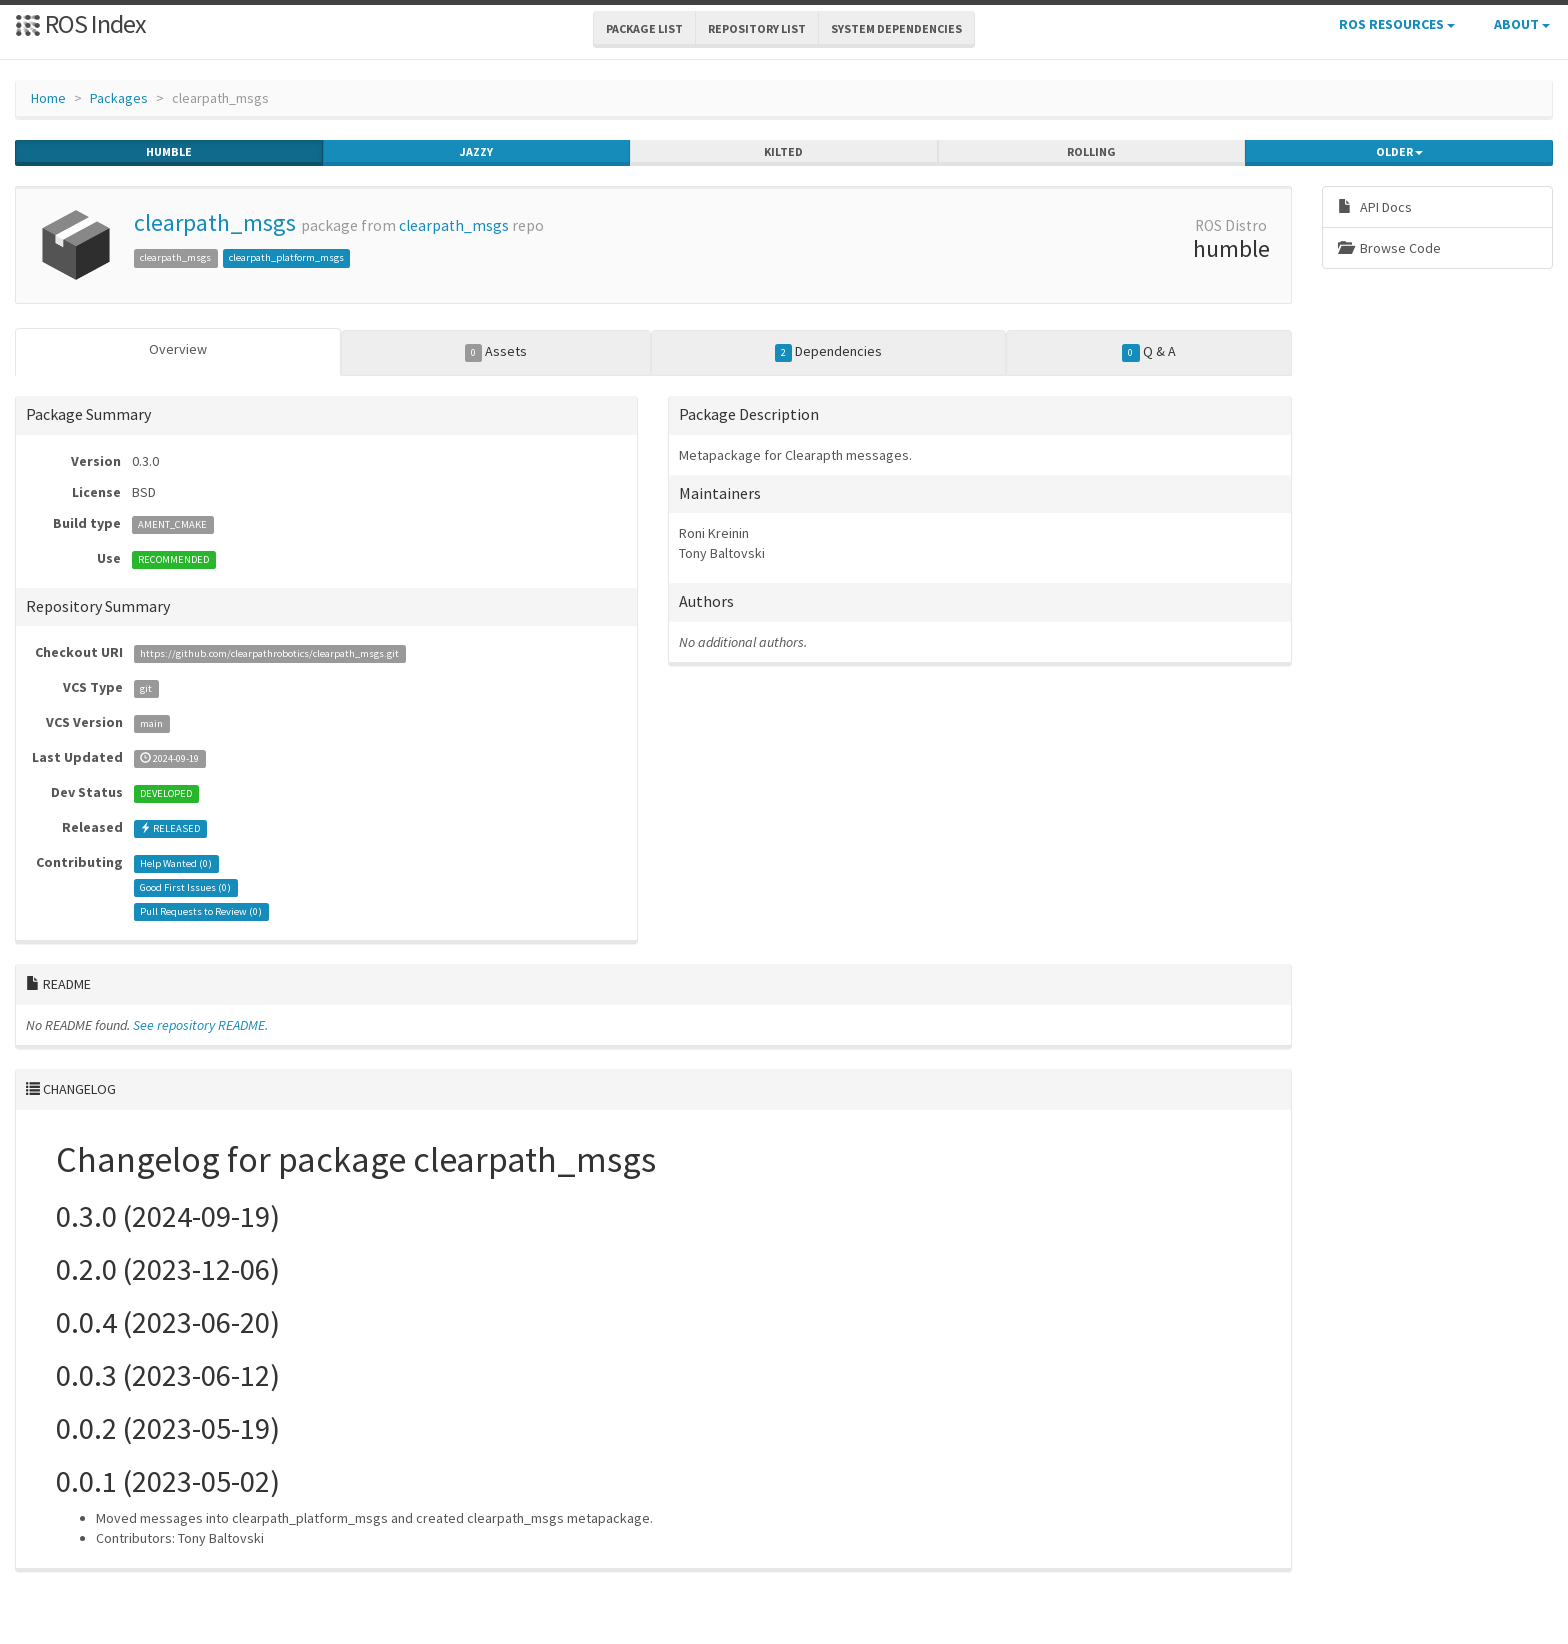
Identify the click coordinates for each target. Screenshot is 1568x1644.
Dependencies (829, 352)
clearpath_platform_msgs (286, 257)
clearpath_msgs (215, 222)
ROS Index (80, 23)
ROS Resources (1397, 24)
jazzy (476, 152)
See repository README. (200, 1025)
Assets (496, 352)
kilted (783, 152)
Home (48, 98)
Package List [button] (644, 28)
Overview (178, 349)
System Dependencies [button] (896, 28)
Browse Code (1389, 248)
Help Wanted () (176, 863)
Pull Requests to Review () (201, 911)
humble (169, 152)
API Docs (1375, 207)
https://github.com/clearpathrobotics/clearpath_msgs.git (269, 653)
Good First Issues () (185, 887)
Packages (119, 98)
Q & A (1149, 352)
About (1522, 24)
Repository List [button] (757, 28)
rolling (1091, 152)
